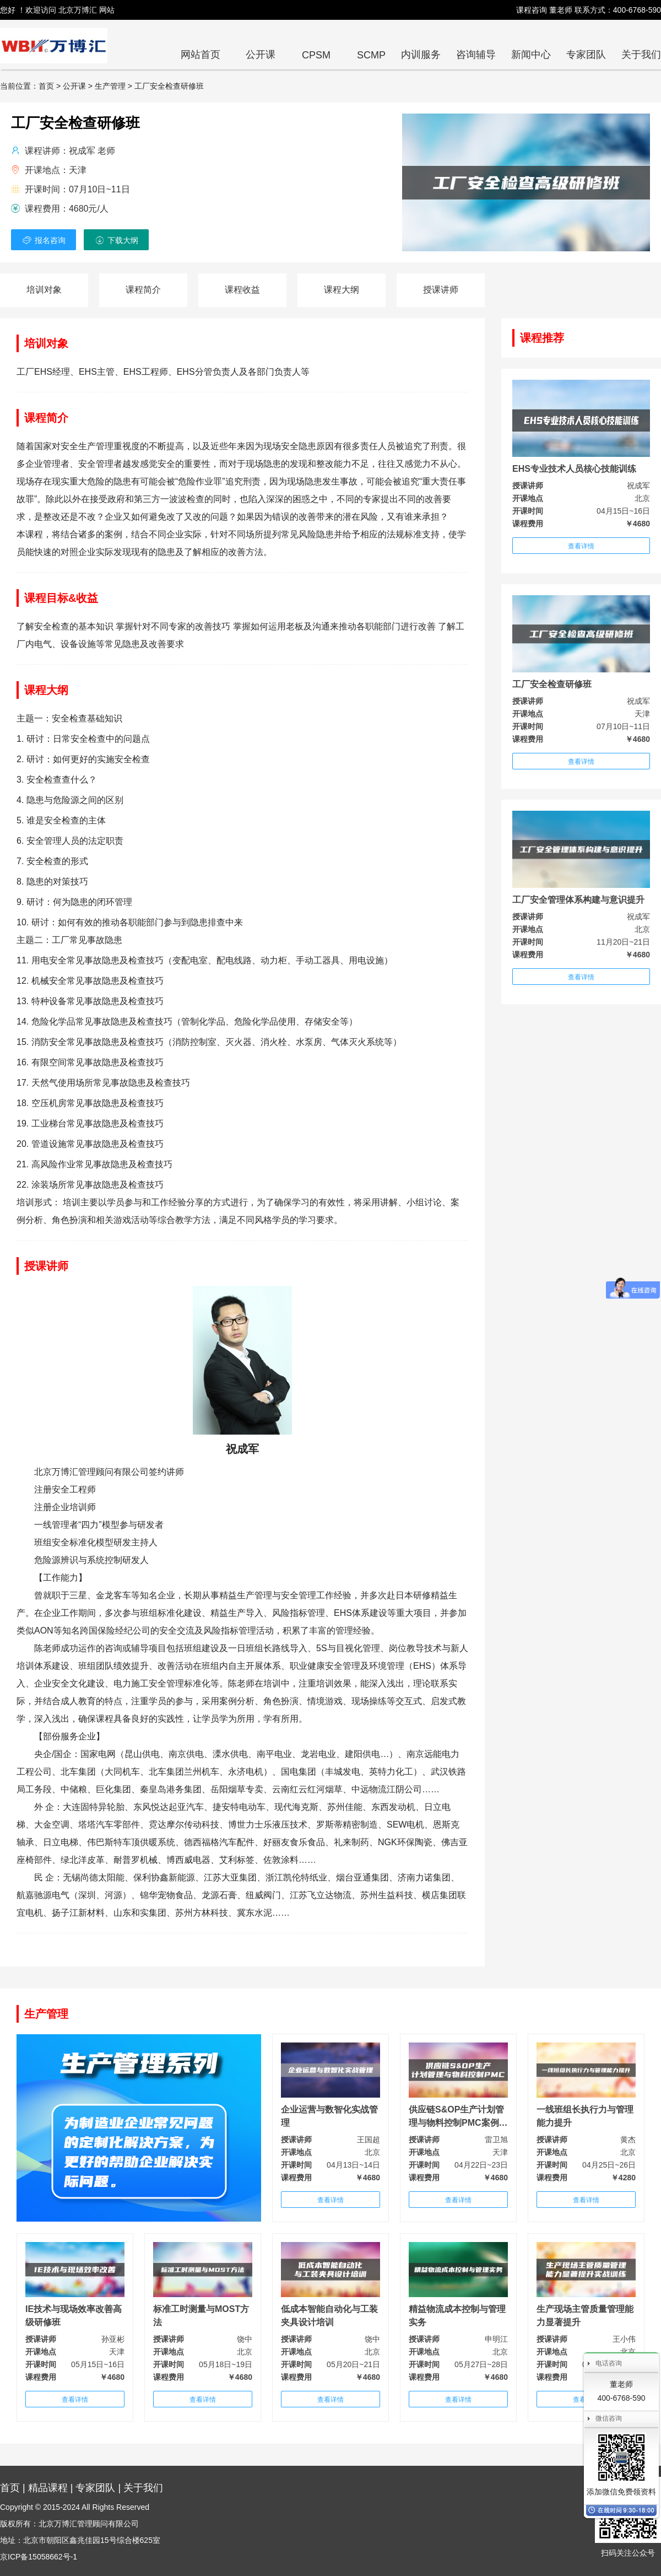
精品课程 (48, 2487)
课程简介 (143, 289)
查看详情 (581, 546)
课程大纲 (341, 289)
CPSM (316, 55)
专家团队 (586, 54)
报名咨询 (43, 240)
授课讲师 (440, 289)
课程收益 (242, 289)
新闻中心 (531, 54)
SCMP (371, 55)
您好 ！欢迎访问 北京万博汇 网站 (57, 10)
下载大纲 (116, 240)
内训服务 (421, 54)
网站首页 (200, 54)
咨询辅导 (476, 54)
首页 (10, 2487)
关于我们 (641, 54)
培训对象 (44, 289)
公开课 (260, 54)
